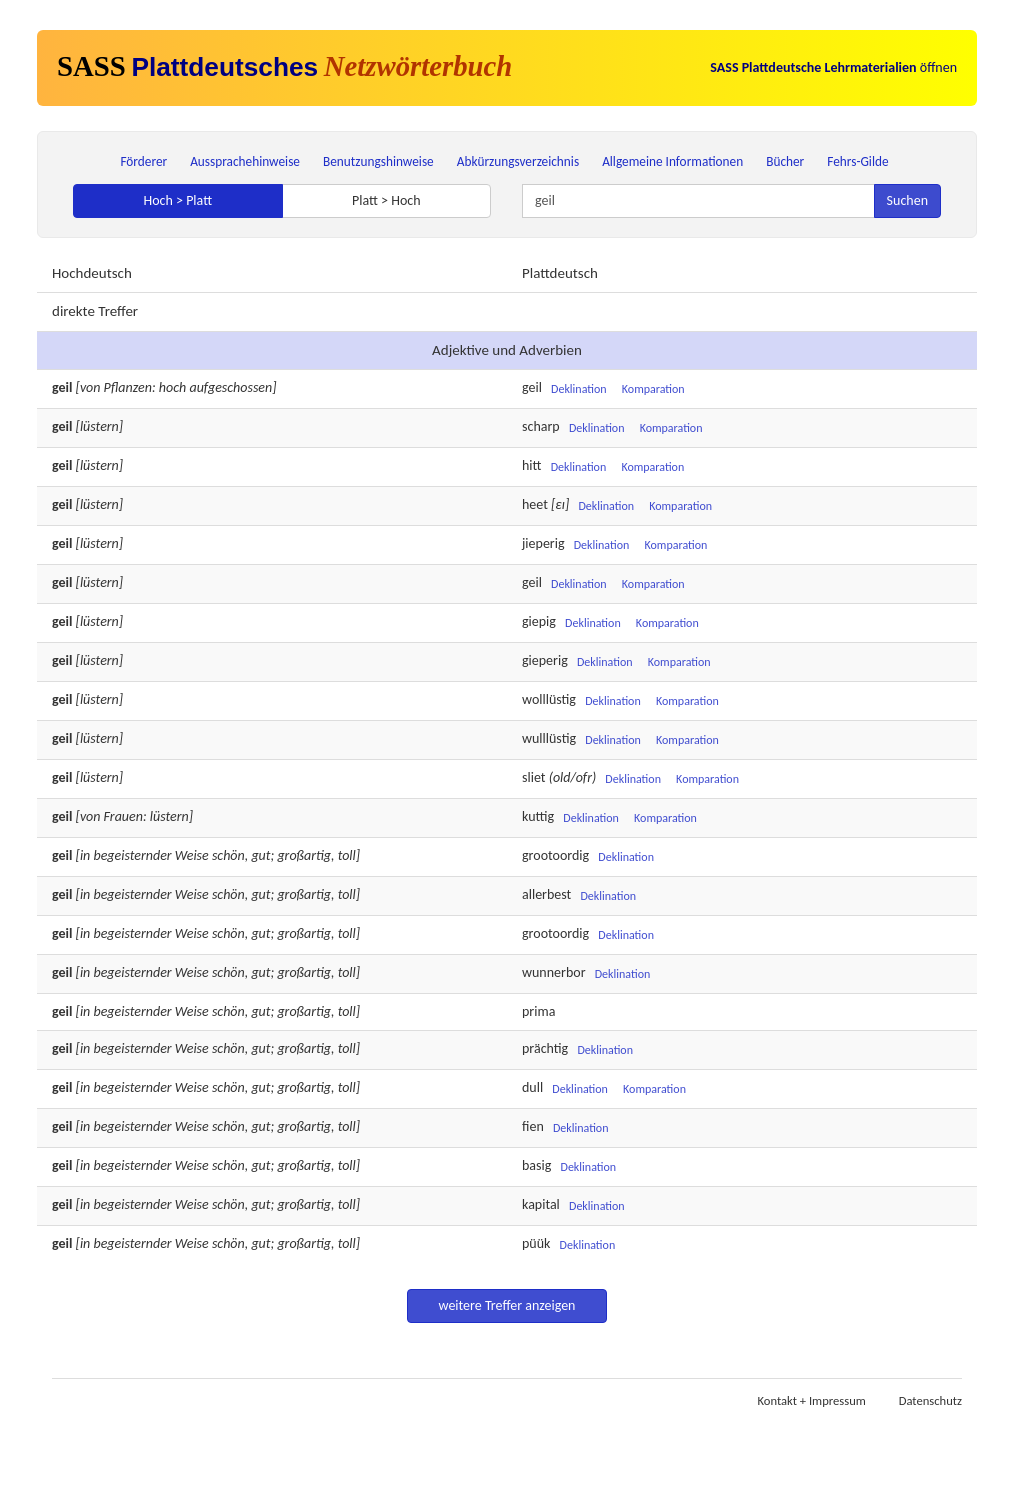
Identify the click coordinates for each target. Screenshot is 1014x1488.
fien (533, 1126)
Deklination (579, 389)
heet (535, 504)
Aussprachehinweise (245, 161)
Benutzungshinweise (378, 161)
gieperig (545, 660)
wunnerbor (554, 972)
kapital (541, 1204)
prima (538, 1011)
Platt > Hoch (386, 200)
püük (536, 1243)
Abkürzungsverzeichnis (518, 161)
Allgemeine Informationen (672, 161)
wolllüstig (549, 699)
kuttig (538, 816)
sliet (533, 777)
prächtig (545, 1048)
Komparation (653, 389)
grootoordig (555, 855)
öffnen (833, 67)
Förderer (143, 161)
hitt (531, 465)
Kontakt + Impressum (812, 1400)
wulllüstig (549, 738)
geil (532, 387)
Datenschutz (930, 1400)
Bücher (785, 161)
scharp (541, 426)
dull (532, 1087)
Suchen (907, 200)
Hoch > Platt (177, 200)
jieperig (543, 543)
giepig (539, 621)
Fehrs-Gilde (857, 161)
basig (536, 1165)
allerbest (546, 894)
